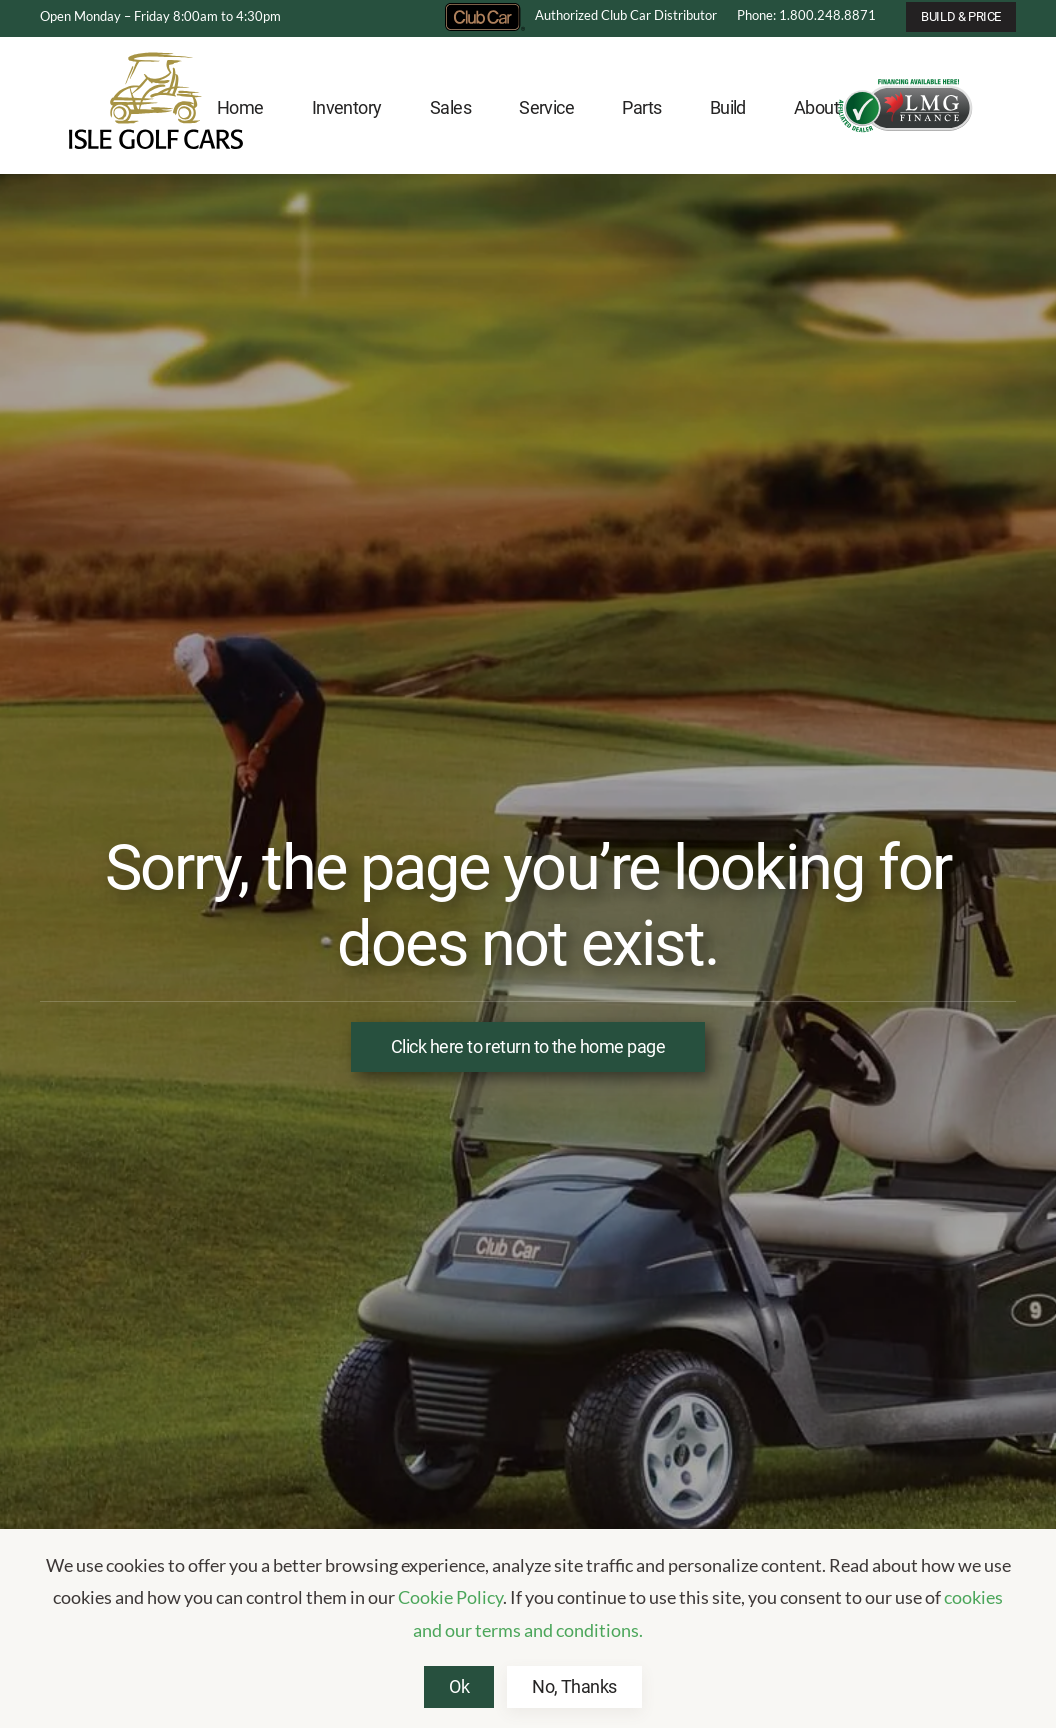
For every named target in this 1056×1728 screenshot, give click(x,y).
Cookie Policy (450, 1597)
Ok (459, 1686)
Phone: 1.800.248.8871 (806, 15)
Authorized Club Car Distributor (581, 15)
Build (728, 107)
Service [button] (546, 107)
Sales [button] (450, 107)
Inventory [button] (347, 107)
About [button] (816, 107)
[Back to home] (156, 108)
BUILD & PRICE (961, 16)
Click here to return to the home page (528, 1046)
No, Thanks (574, 1686)
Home (240, 107)
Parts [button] (641, 107)
